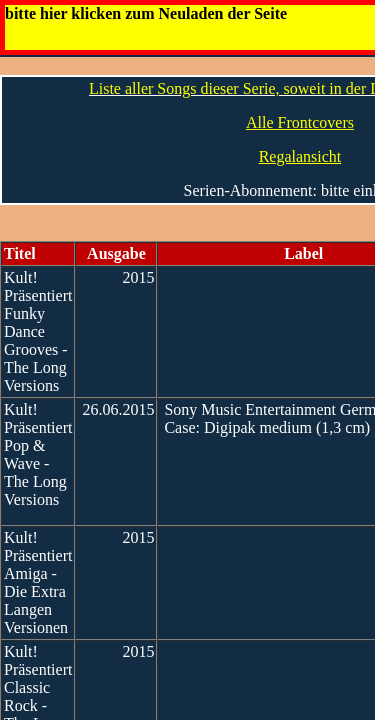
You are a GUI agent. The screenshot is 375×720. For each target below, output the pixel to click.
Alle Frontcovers (300, 122)
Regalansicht (300, 156)
